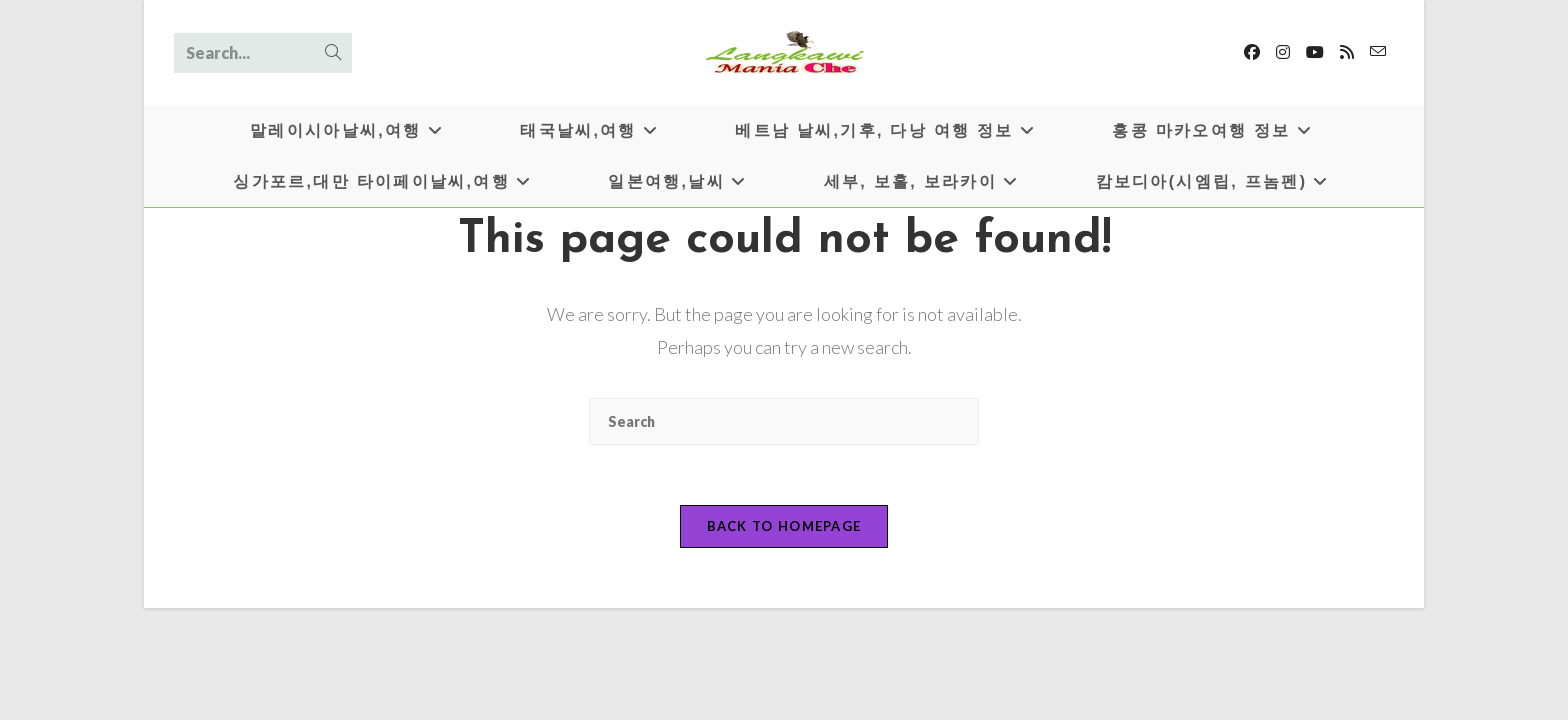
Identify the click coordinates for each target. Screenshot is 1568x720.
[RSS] (1347, 52)
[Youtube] (1315, 52)
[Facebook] (1252, 52)
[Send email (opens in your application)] (1378, 51)
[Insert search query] (784, 421)
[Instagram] (1283, 52)
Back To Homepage (784, 526)
